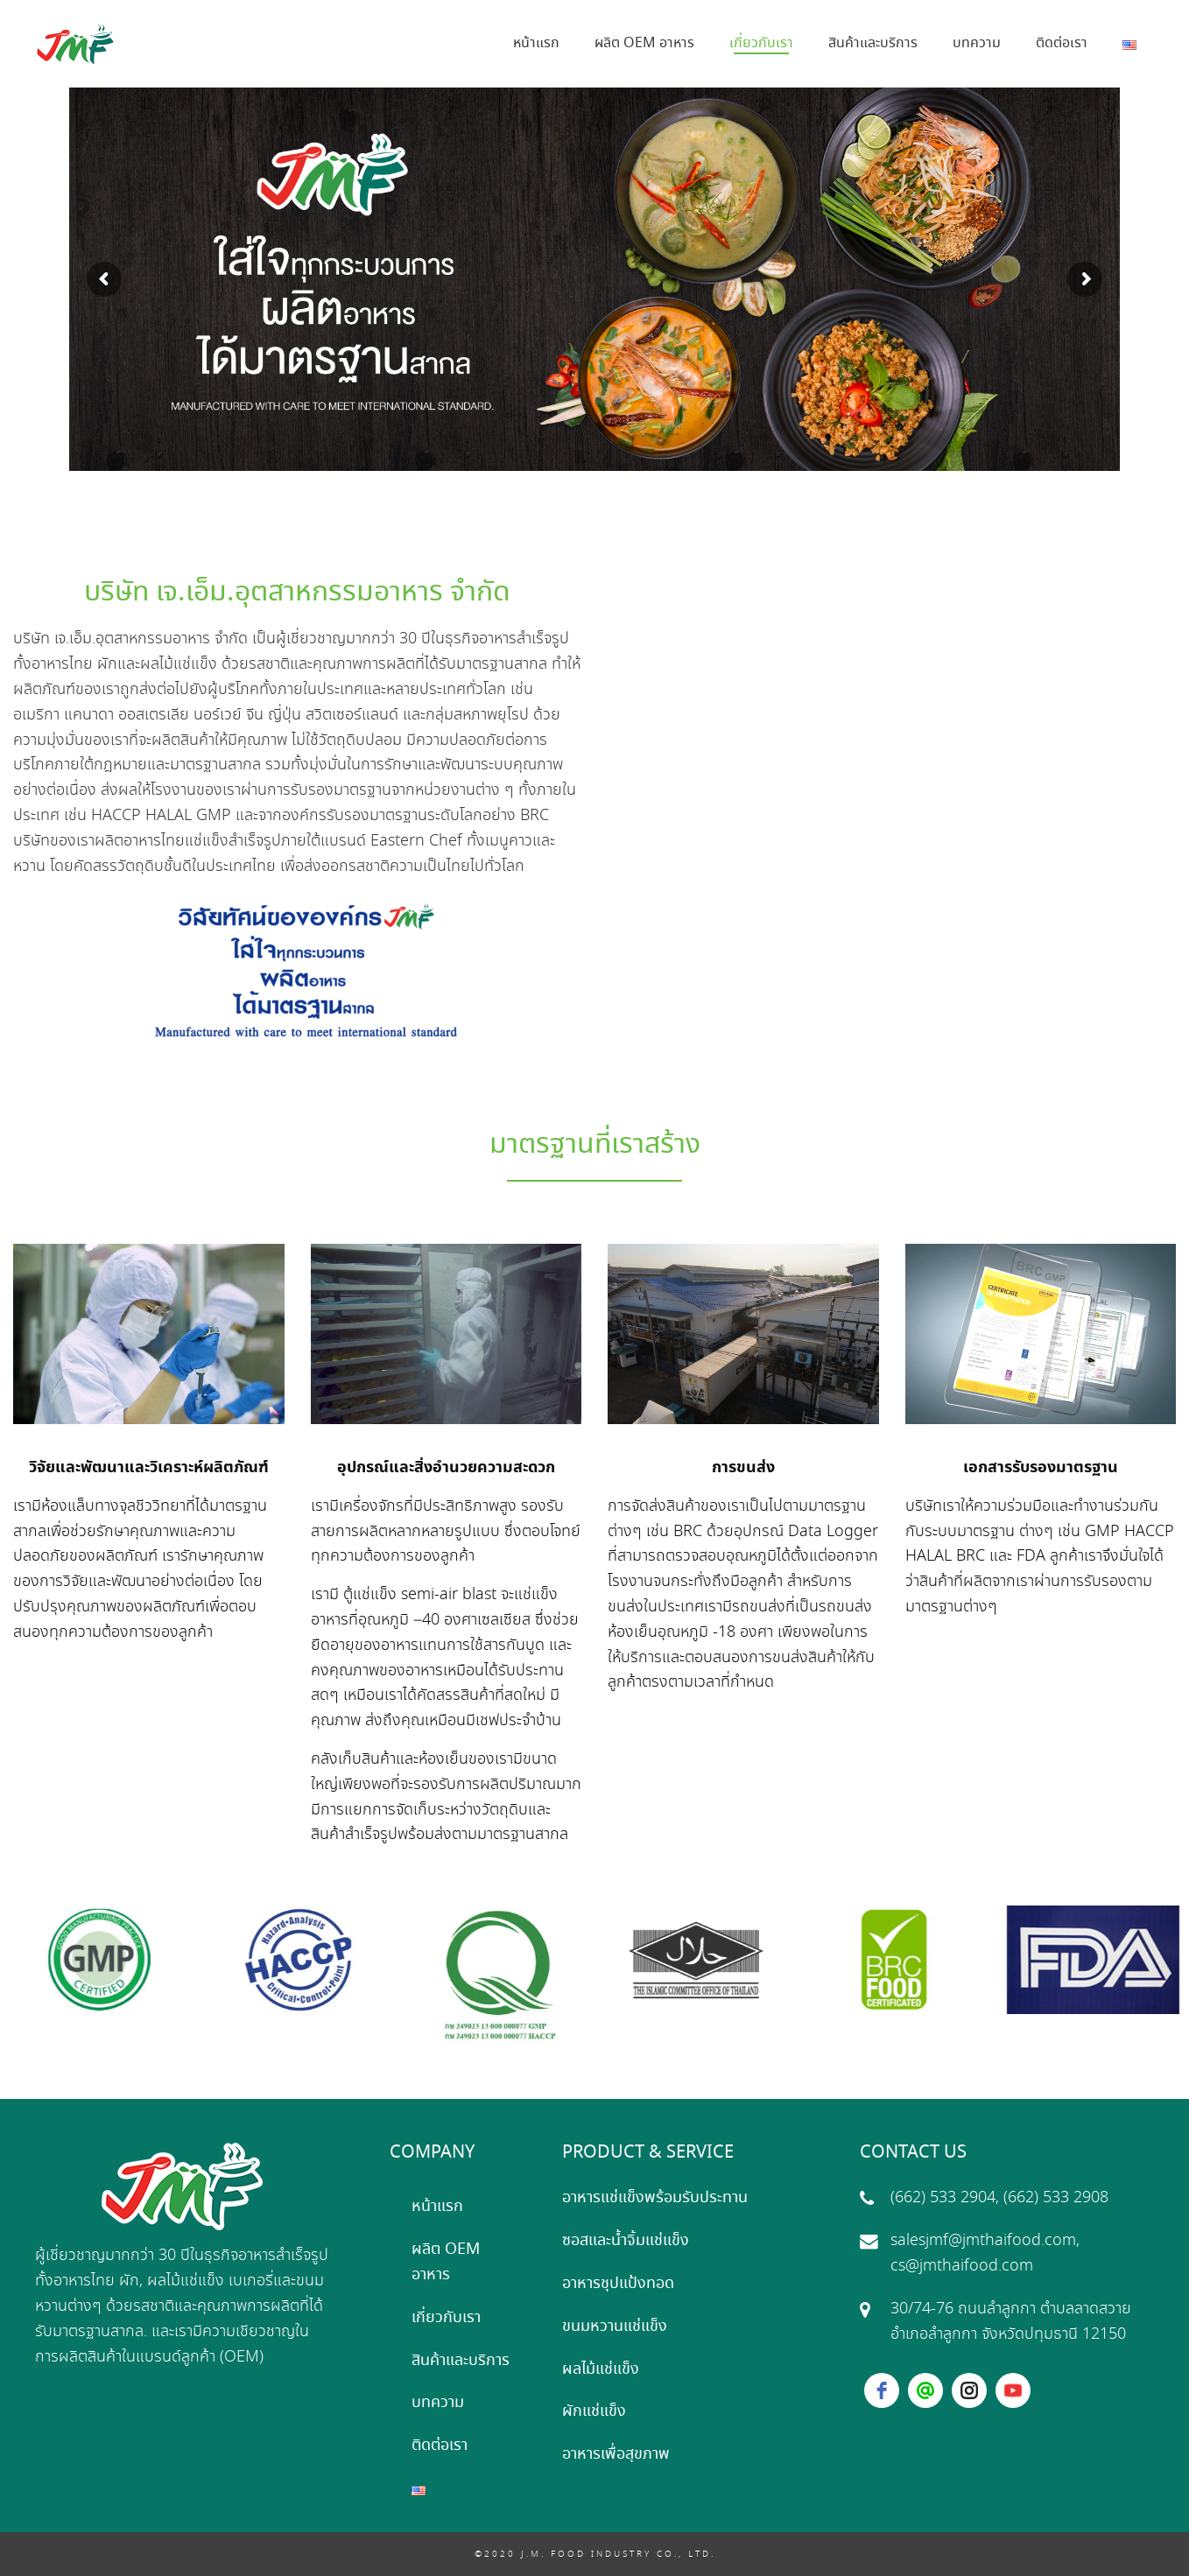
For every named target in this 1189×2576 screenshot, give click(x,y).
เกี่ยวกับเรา (446, 2317)
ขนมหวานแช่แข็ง (614, 2326)
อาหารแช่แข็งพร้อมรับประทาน (655, 2197)
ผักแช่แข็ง (594, 2411)
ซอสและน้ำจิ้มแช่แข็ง (625, 2240)
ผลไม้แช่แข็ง (600, 2369)
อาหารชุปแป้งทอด (618, 2283)
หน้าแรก (437, 2206)
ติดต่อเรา (440, 2445)
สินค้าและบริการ (461, 2360)
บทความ (438, 2402)
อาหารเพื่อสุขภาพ (616, 2454)
